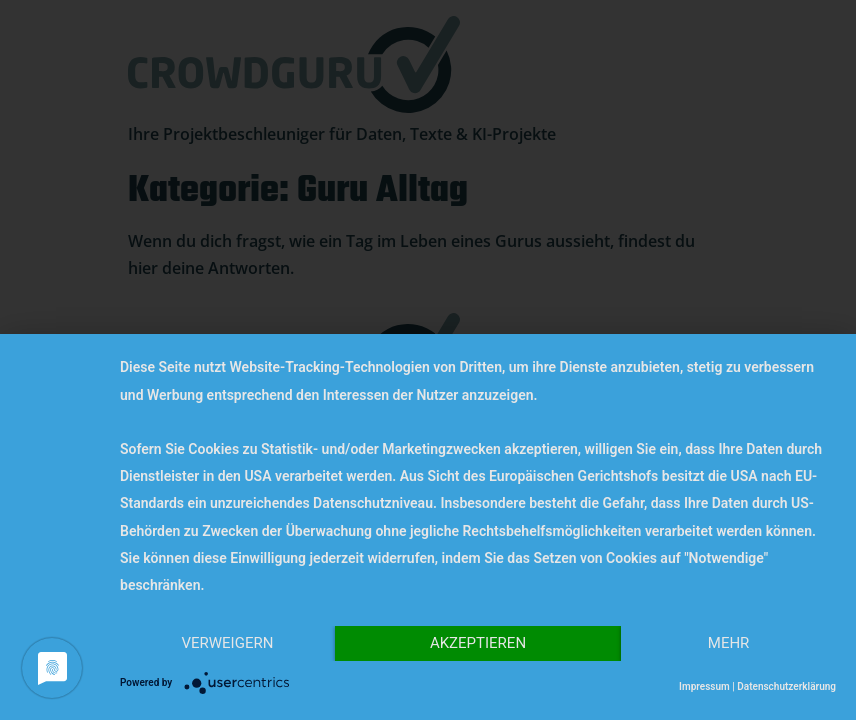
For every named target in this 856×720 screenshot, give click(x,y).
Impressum (704, 686)
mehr (729, 643)
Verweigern (227, 643)
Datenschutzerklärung (786, 686)
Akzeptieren (478, 643)
